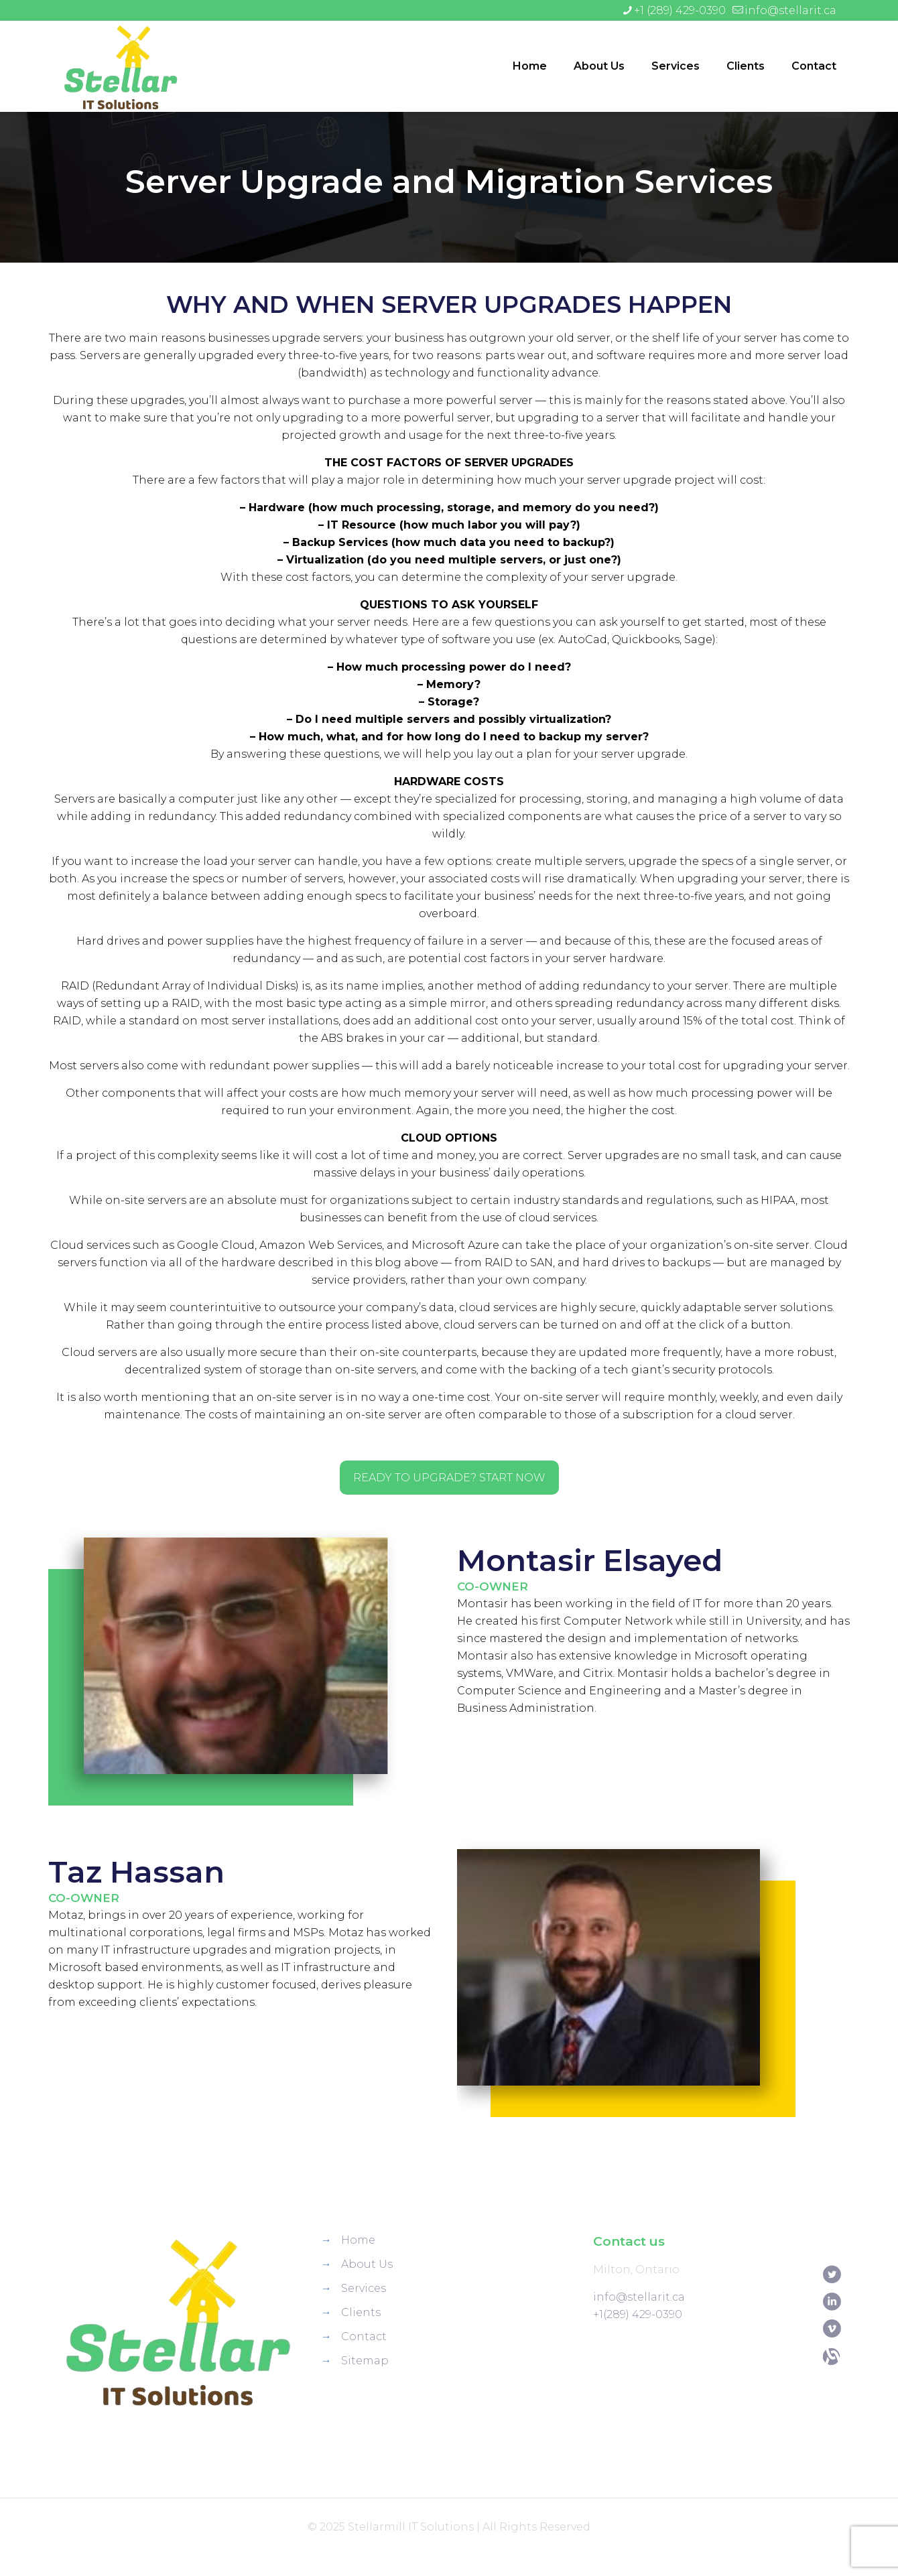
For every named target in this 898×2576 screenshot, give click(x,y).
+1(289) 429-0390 (637, 2314)
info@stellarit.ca (639, 2297)
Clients (361, 2312)
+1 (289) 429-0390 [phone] (680, 10)
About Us (367, 2264)
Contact (364, 2336)
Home (358, 2240)
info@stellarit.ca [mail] (790, 10)
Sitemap (365, 2360)
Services (363, 2288)
